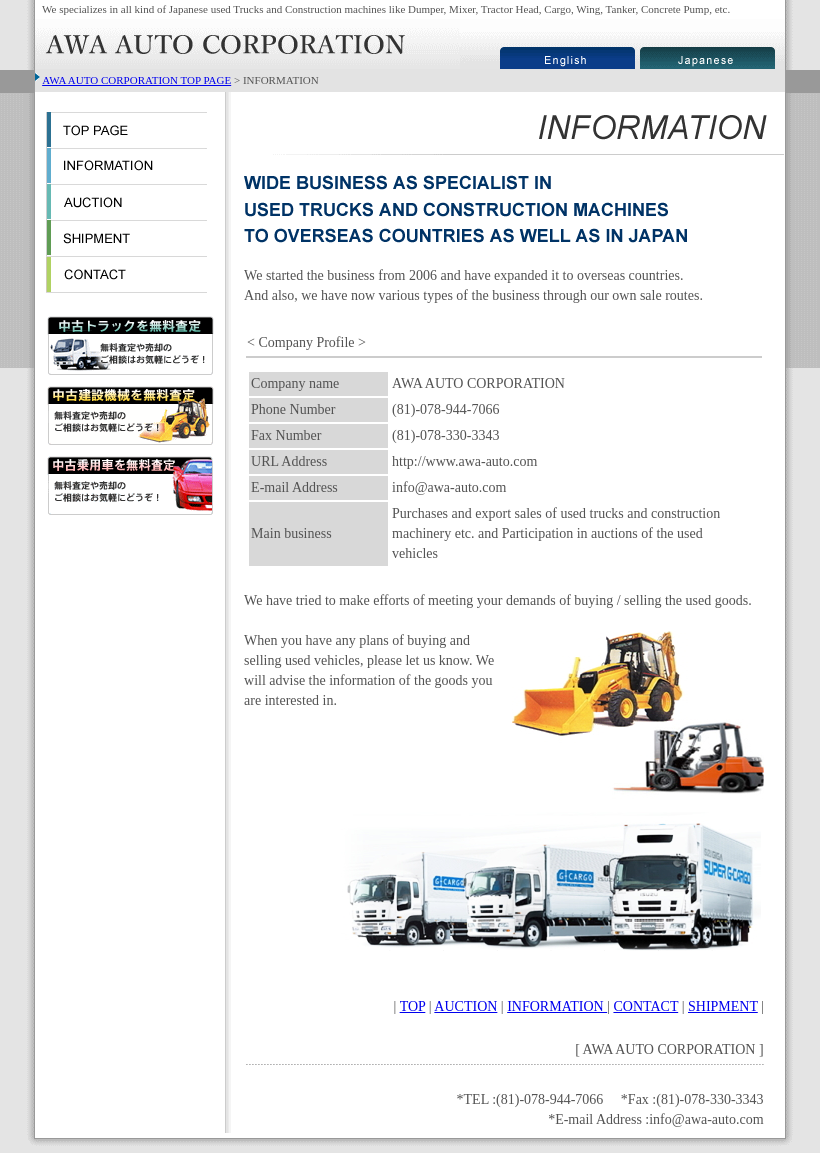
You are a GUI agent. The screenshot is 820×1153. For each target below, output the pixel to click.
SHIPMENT (723, 1006)
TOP (413, 1006)
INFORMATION (557, 1006)
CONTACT (645, 1006)
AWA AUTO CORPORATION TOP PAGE (136, 80)
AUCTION (465, 1006)
